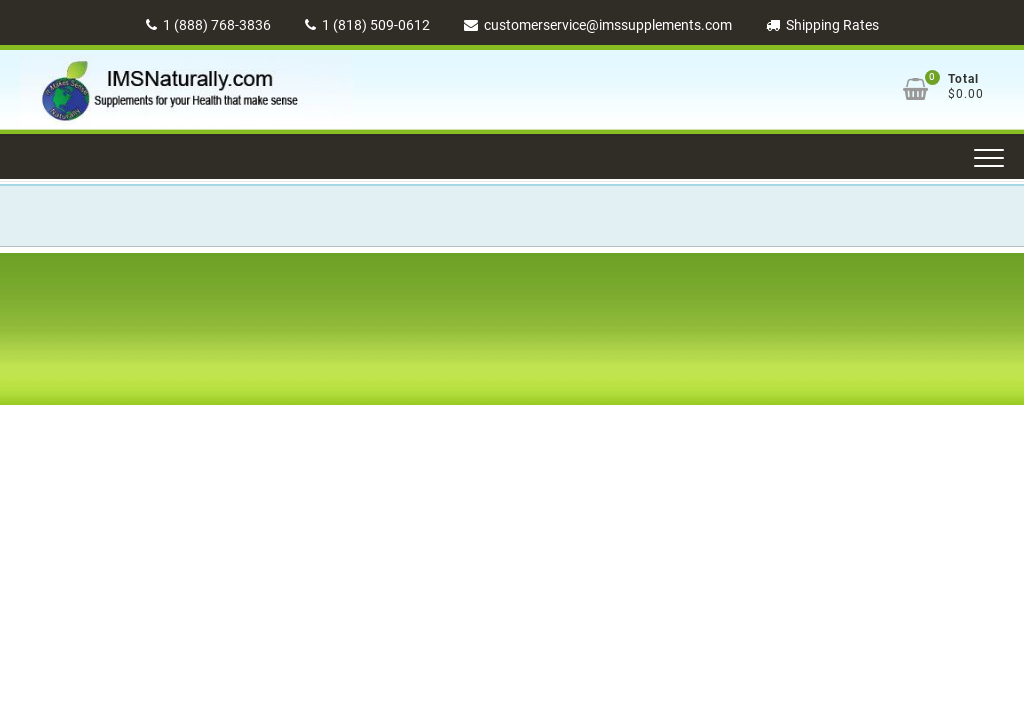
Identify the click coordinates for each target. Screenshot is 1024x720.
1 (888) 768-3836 (208, 25)
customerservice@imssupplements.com (598, 25)
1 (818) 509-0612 (367, 25)
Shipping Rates (822, 25)
